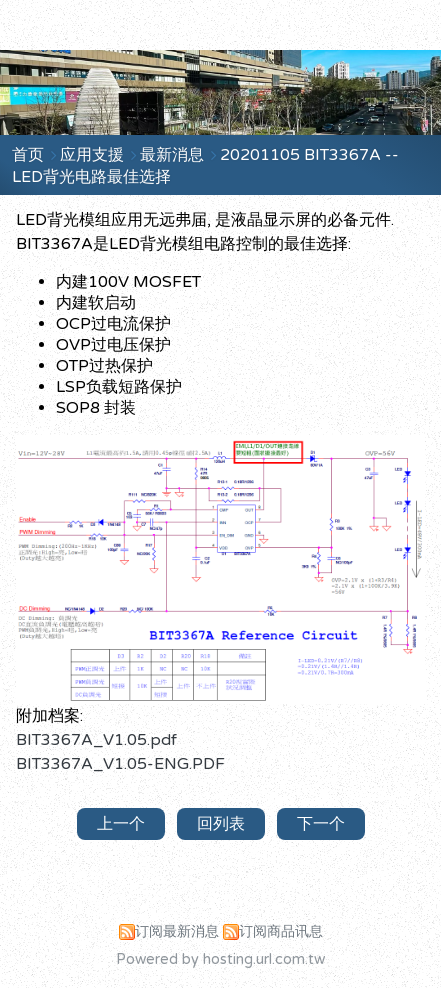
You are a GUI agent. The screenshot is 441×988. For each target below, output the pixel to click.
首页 (28, 155)
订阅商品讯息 (281, 931)
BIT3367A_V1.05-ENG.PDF (120, 764)
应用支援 (94, 155)
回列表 (221, 824)
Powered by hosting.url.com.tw (220, 959)
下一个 (321, 824)
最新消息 (174, 155)
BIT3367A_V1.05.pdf (96, 740)
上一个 (121, 824)
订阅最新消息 (177, 931)
